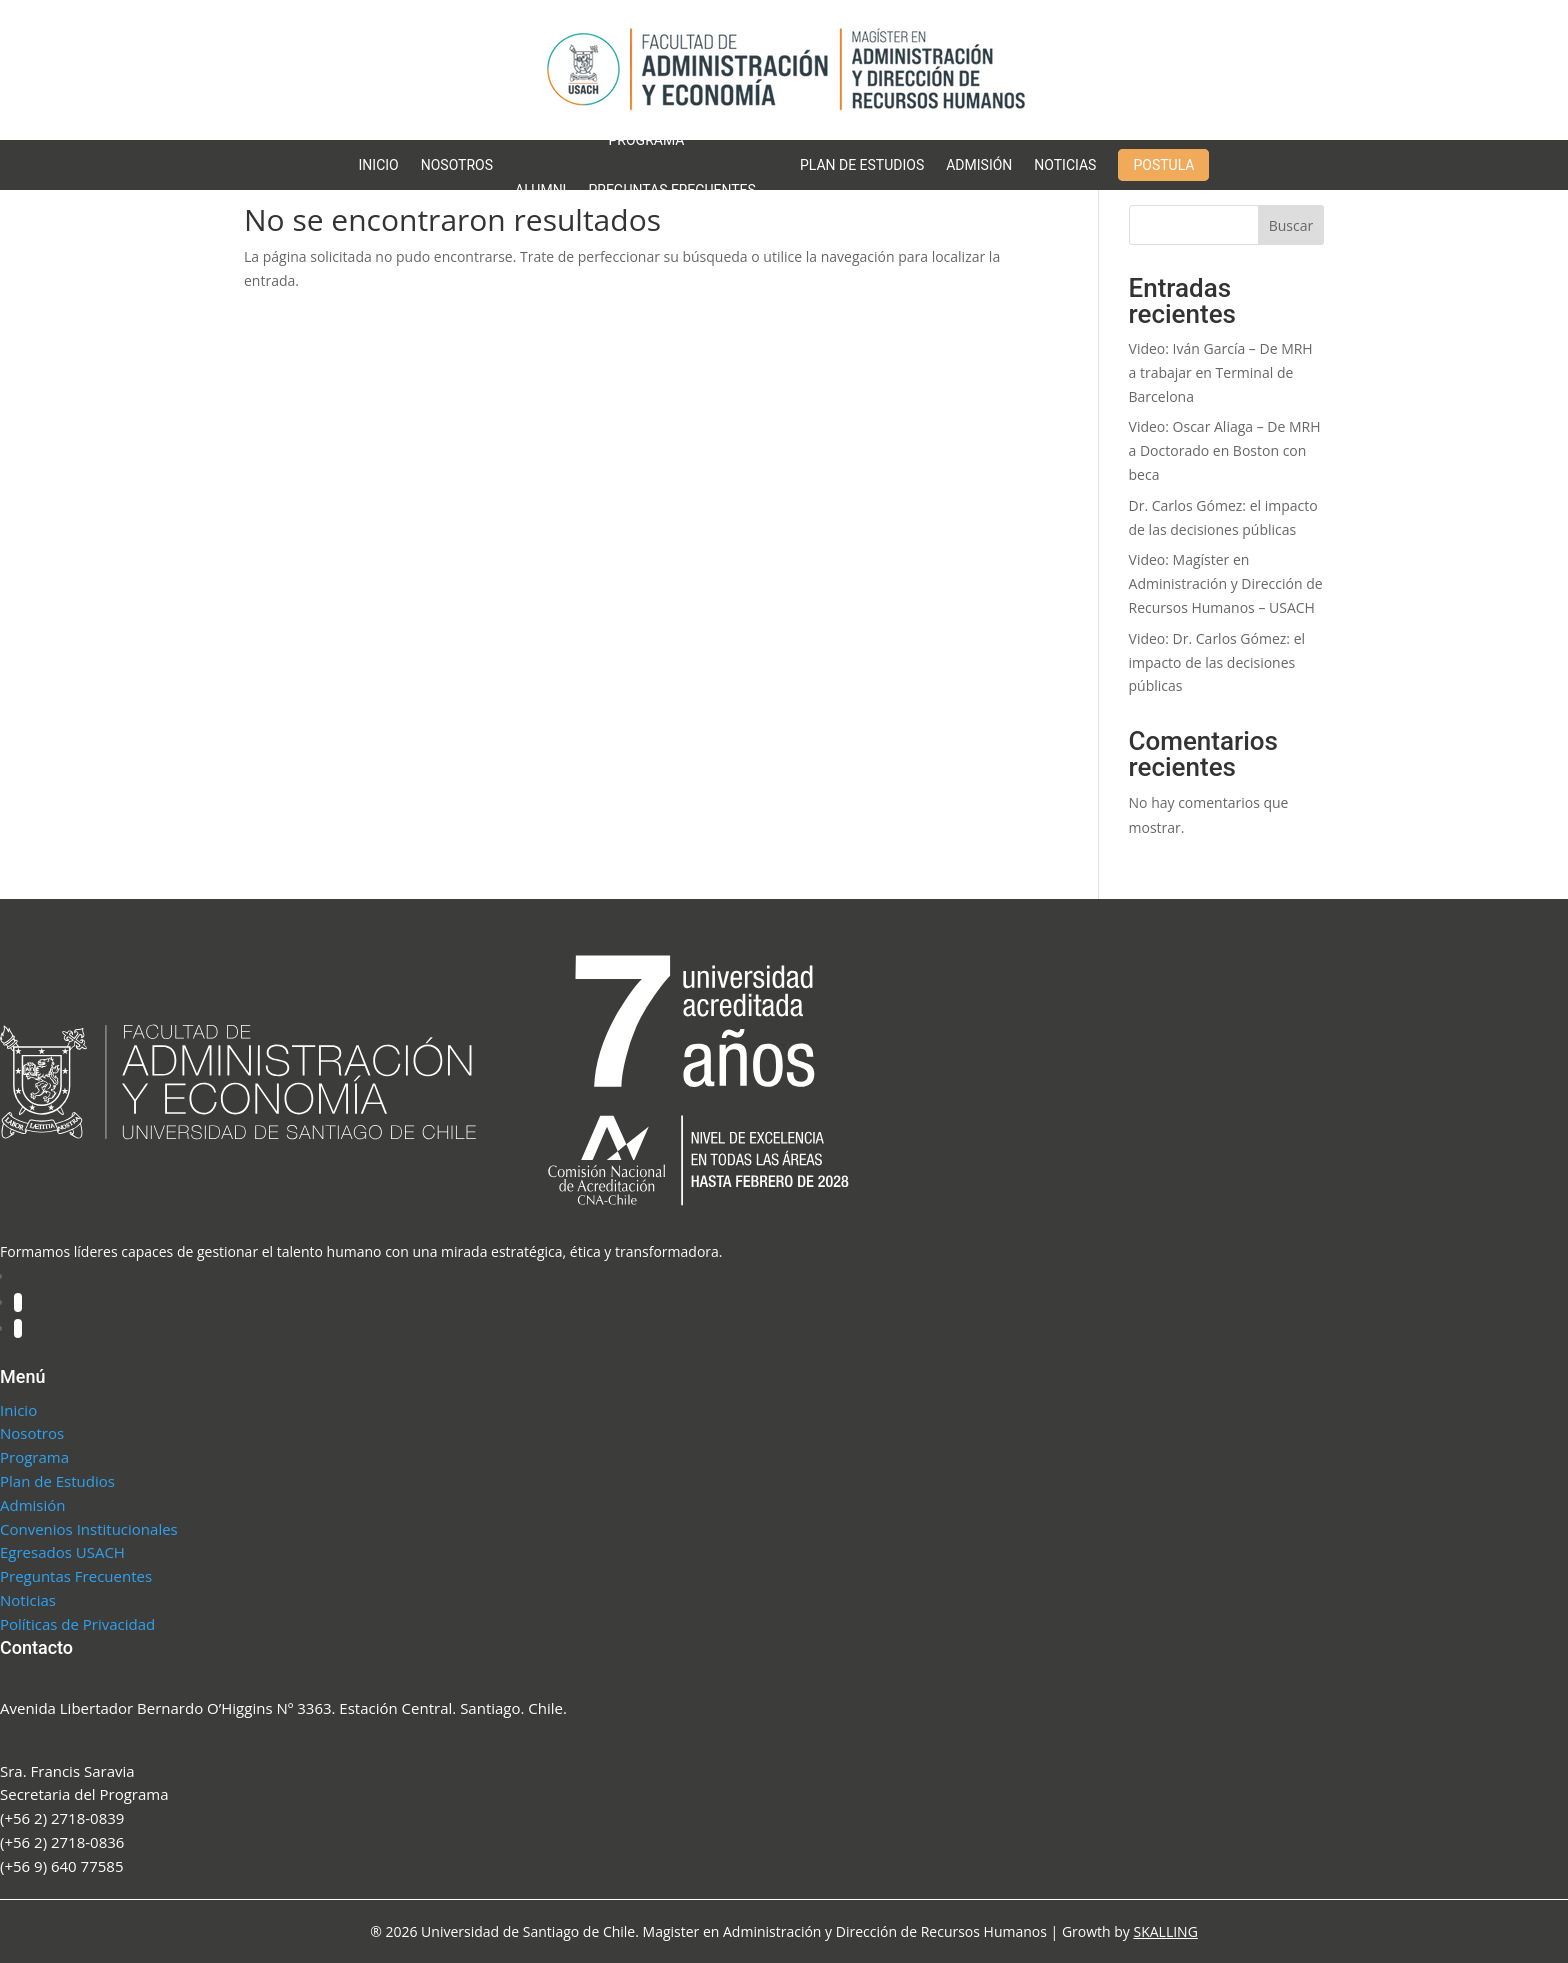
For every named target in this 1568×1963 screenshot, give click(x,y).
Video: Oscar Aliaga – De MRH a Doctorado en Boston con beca (1225, 450)
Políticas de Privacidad (77, 1624)
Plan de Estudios (862, 165)
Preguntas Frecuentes (671, 190)
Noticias (1065, 165)
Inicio (379, 165)
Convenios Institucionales (89, 1529)
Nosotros (457, 165)
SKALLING (1165, 1931)
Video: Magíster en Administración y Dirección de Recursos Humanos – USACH (1226, 583)
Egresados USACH (62, 1552)
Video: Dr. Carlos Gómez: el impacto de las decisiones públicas (1217, 662)
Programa (647, 140)
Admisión (979, 165)
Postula (1163, 165)
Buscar (1291, 225)
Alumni (540, 190)
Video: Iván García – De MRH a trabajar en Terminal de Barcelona (1221, 372)
